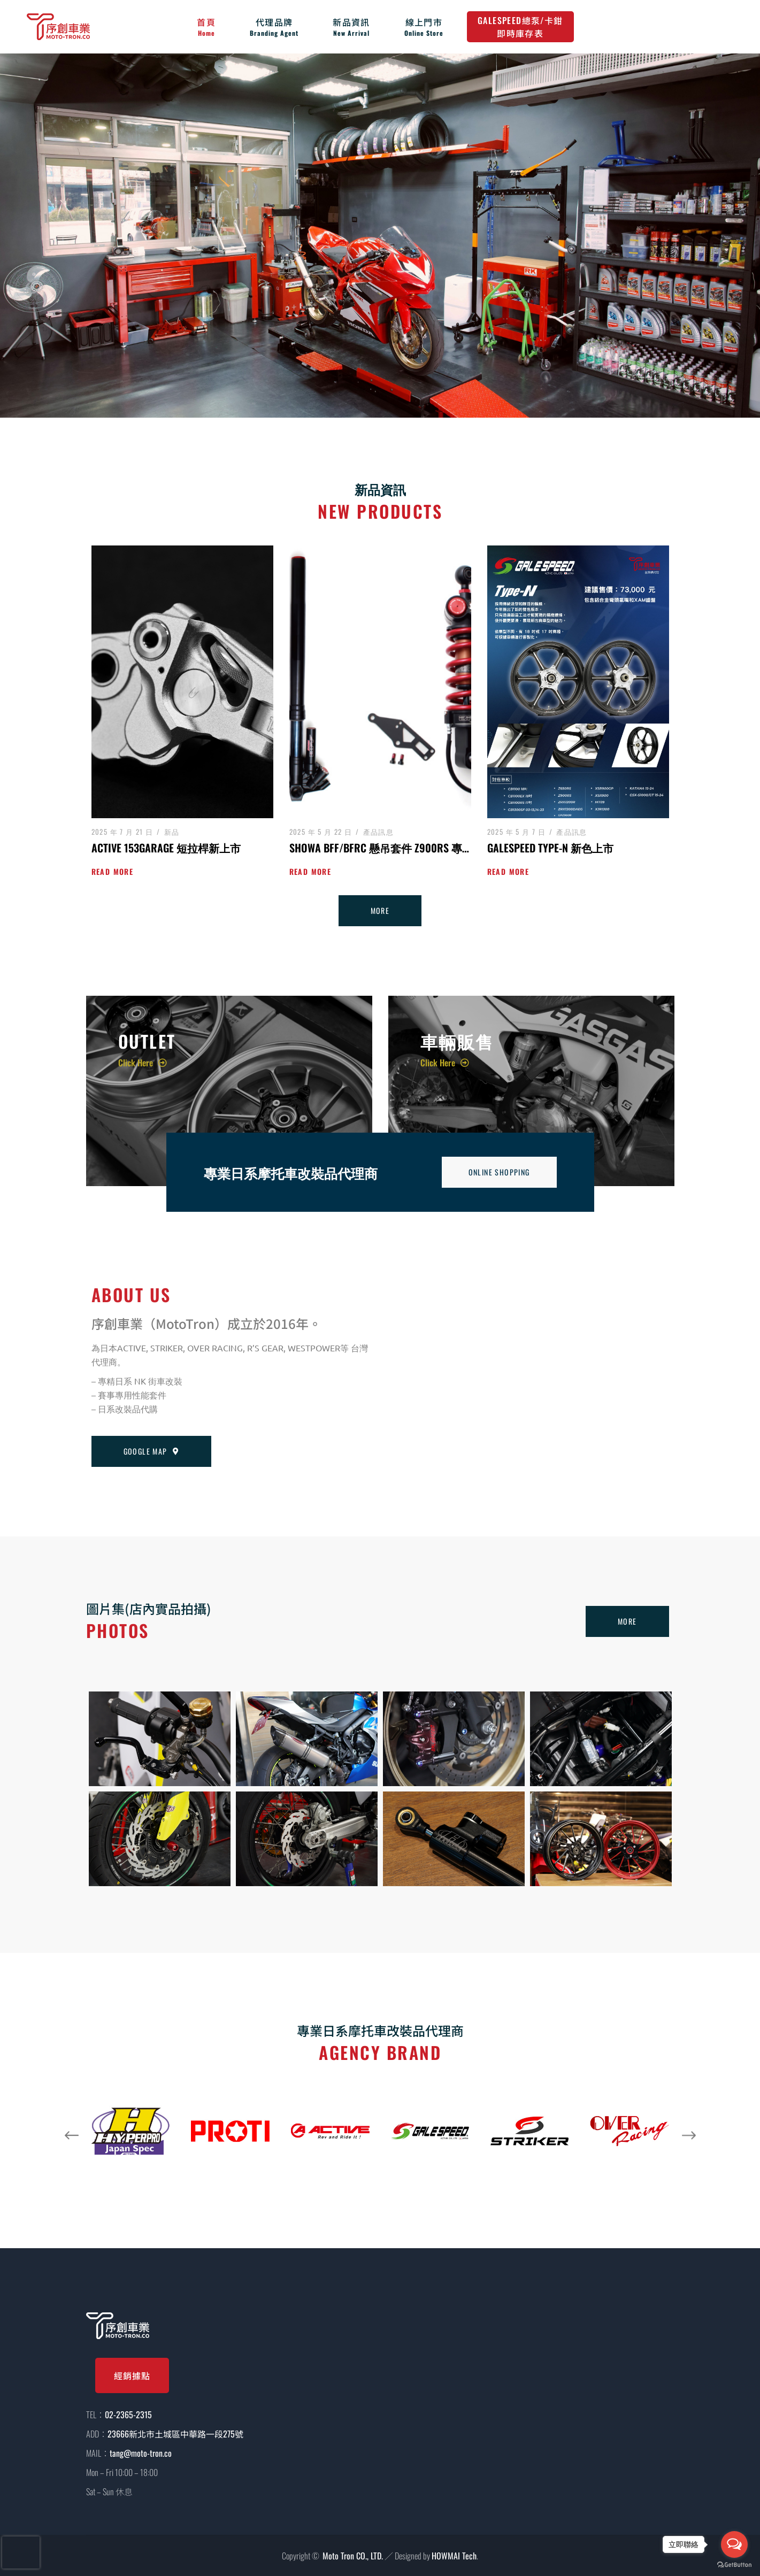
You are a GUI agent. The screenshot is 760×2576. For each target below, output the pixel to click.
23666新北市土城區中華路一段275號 (175, 2433)
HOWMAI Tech (454, 2555)
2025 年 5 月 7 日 (516, 831)
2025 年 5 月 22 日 (320, 831)
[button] (72, 2135)
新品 (172, 831)
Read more (112, 871)
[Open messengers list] (734, 2544)
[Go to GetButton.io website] (734, 2565)
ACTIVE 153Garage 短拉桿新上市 (166, 848)
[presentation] (21, 2552)
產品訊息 (378, 831)
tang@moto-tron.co (141, 2453)
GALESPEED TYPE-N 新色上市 (550, 848)
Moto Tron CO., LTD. (353, 2555)
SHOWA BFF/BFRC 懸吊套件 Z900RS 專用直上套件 (402, 848)
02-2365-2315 (128, 2414)
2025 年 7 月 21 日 (122, 831)
